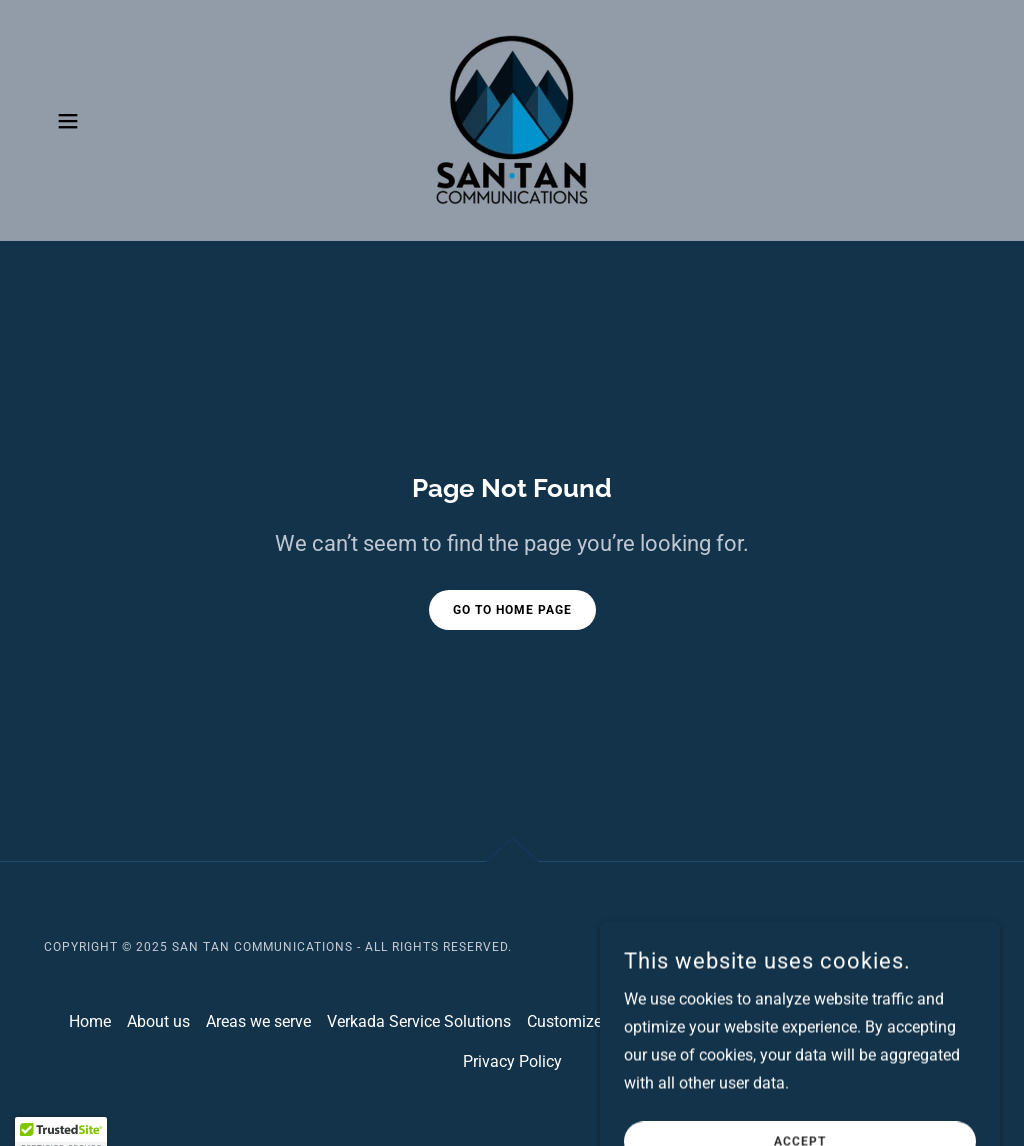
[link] (512, 119)
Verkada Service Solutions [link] (419, 1021)
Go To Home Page (512, 610)
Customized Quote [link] (592, 1021)
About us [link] (158, 1021)
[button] (68, 121)
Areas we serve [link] (258, 1021)
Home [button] (90, 1021)
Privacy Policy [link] (512, 1061)
